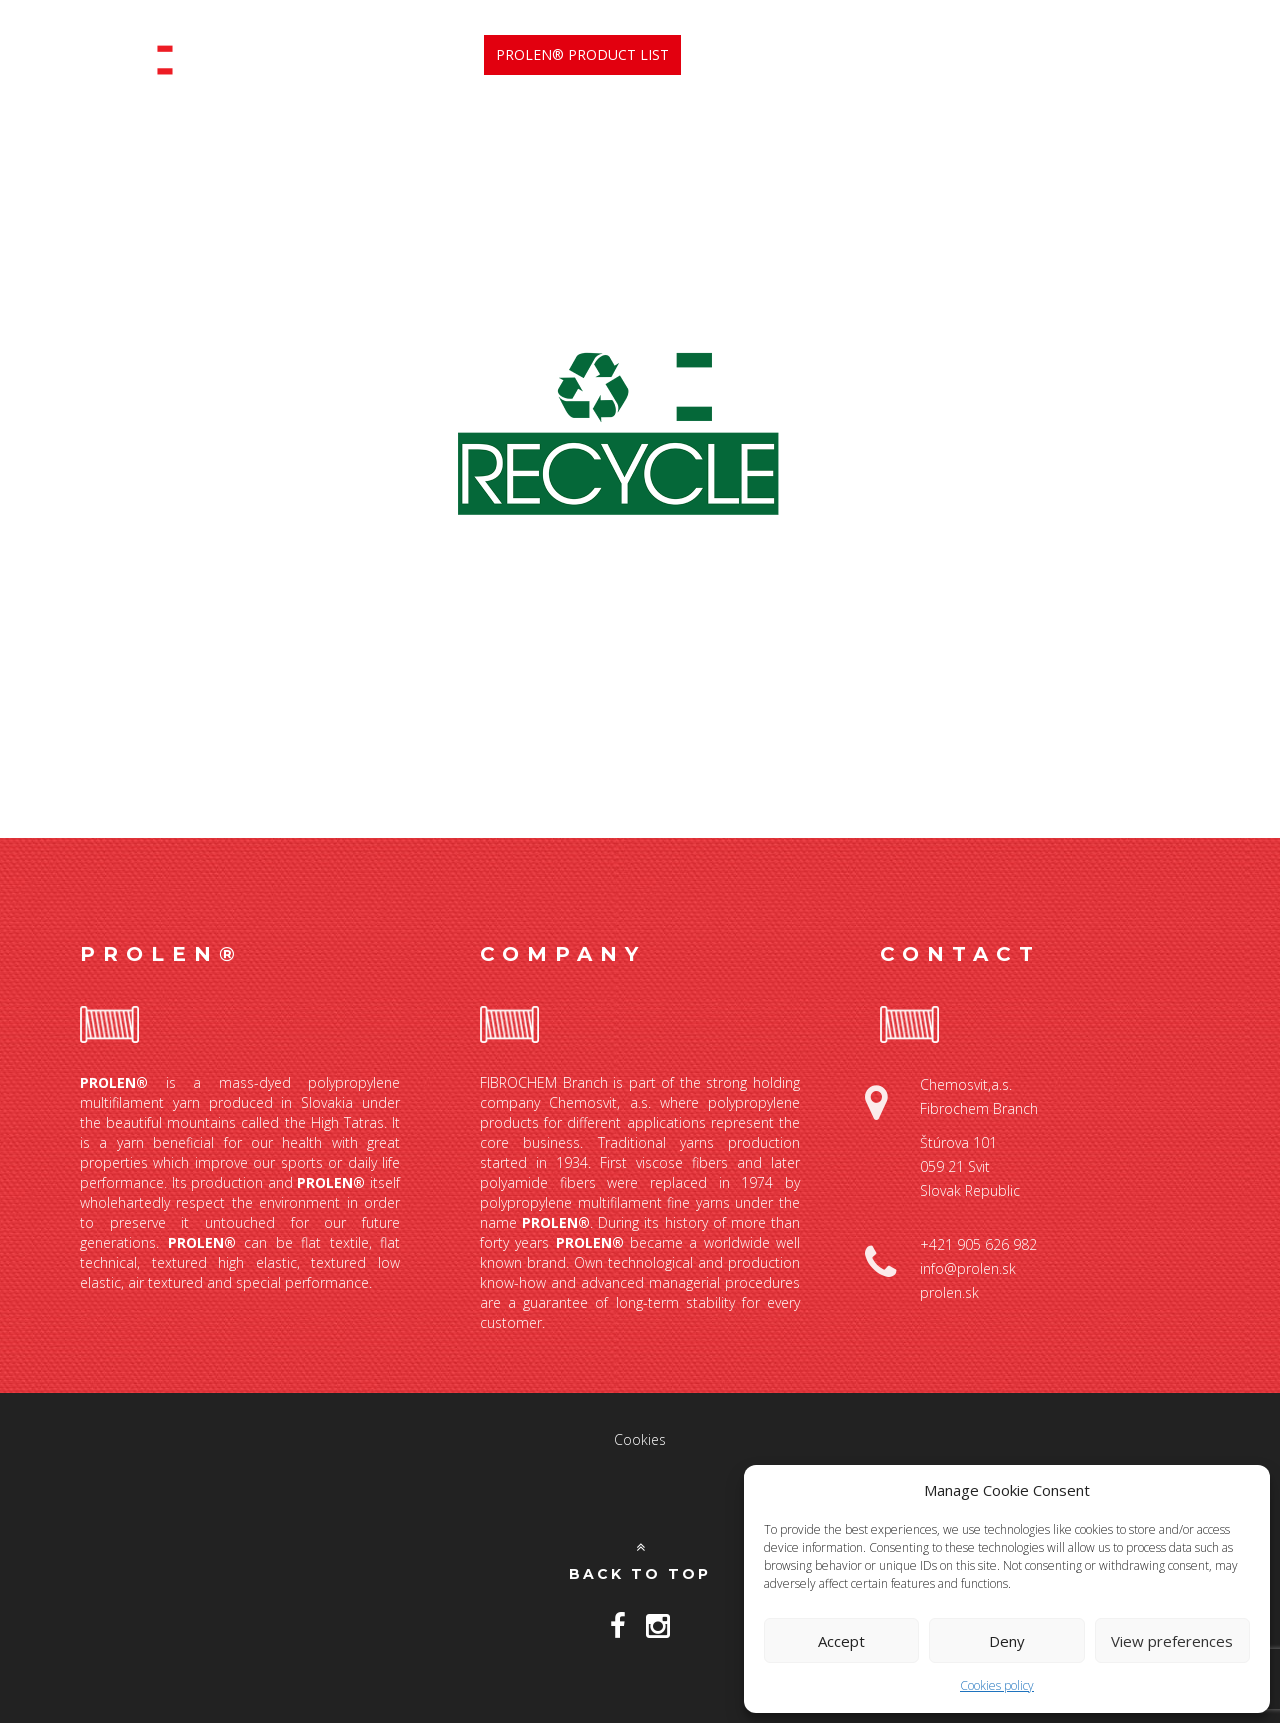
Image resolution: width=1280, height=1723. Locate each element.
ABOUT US (738, 55)
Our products (983, 55)
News (1092, 54)
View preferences (1172, 1641)
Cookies (640, 1439)
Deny (1007, 1641)
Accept (841, 1641)
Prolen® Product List (582, 54)
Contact (1169, 54)
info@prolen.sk (968, 1268)
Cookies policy (997, 1685)
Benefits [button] (851, 55)
